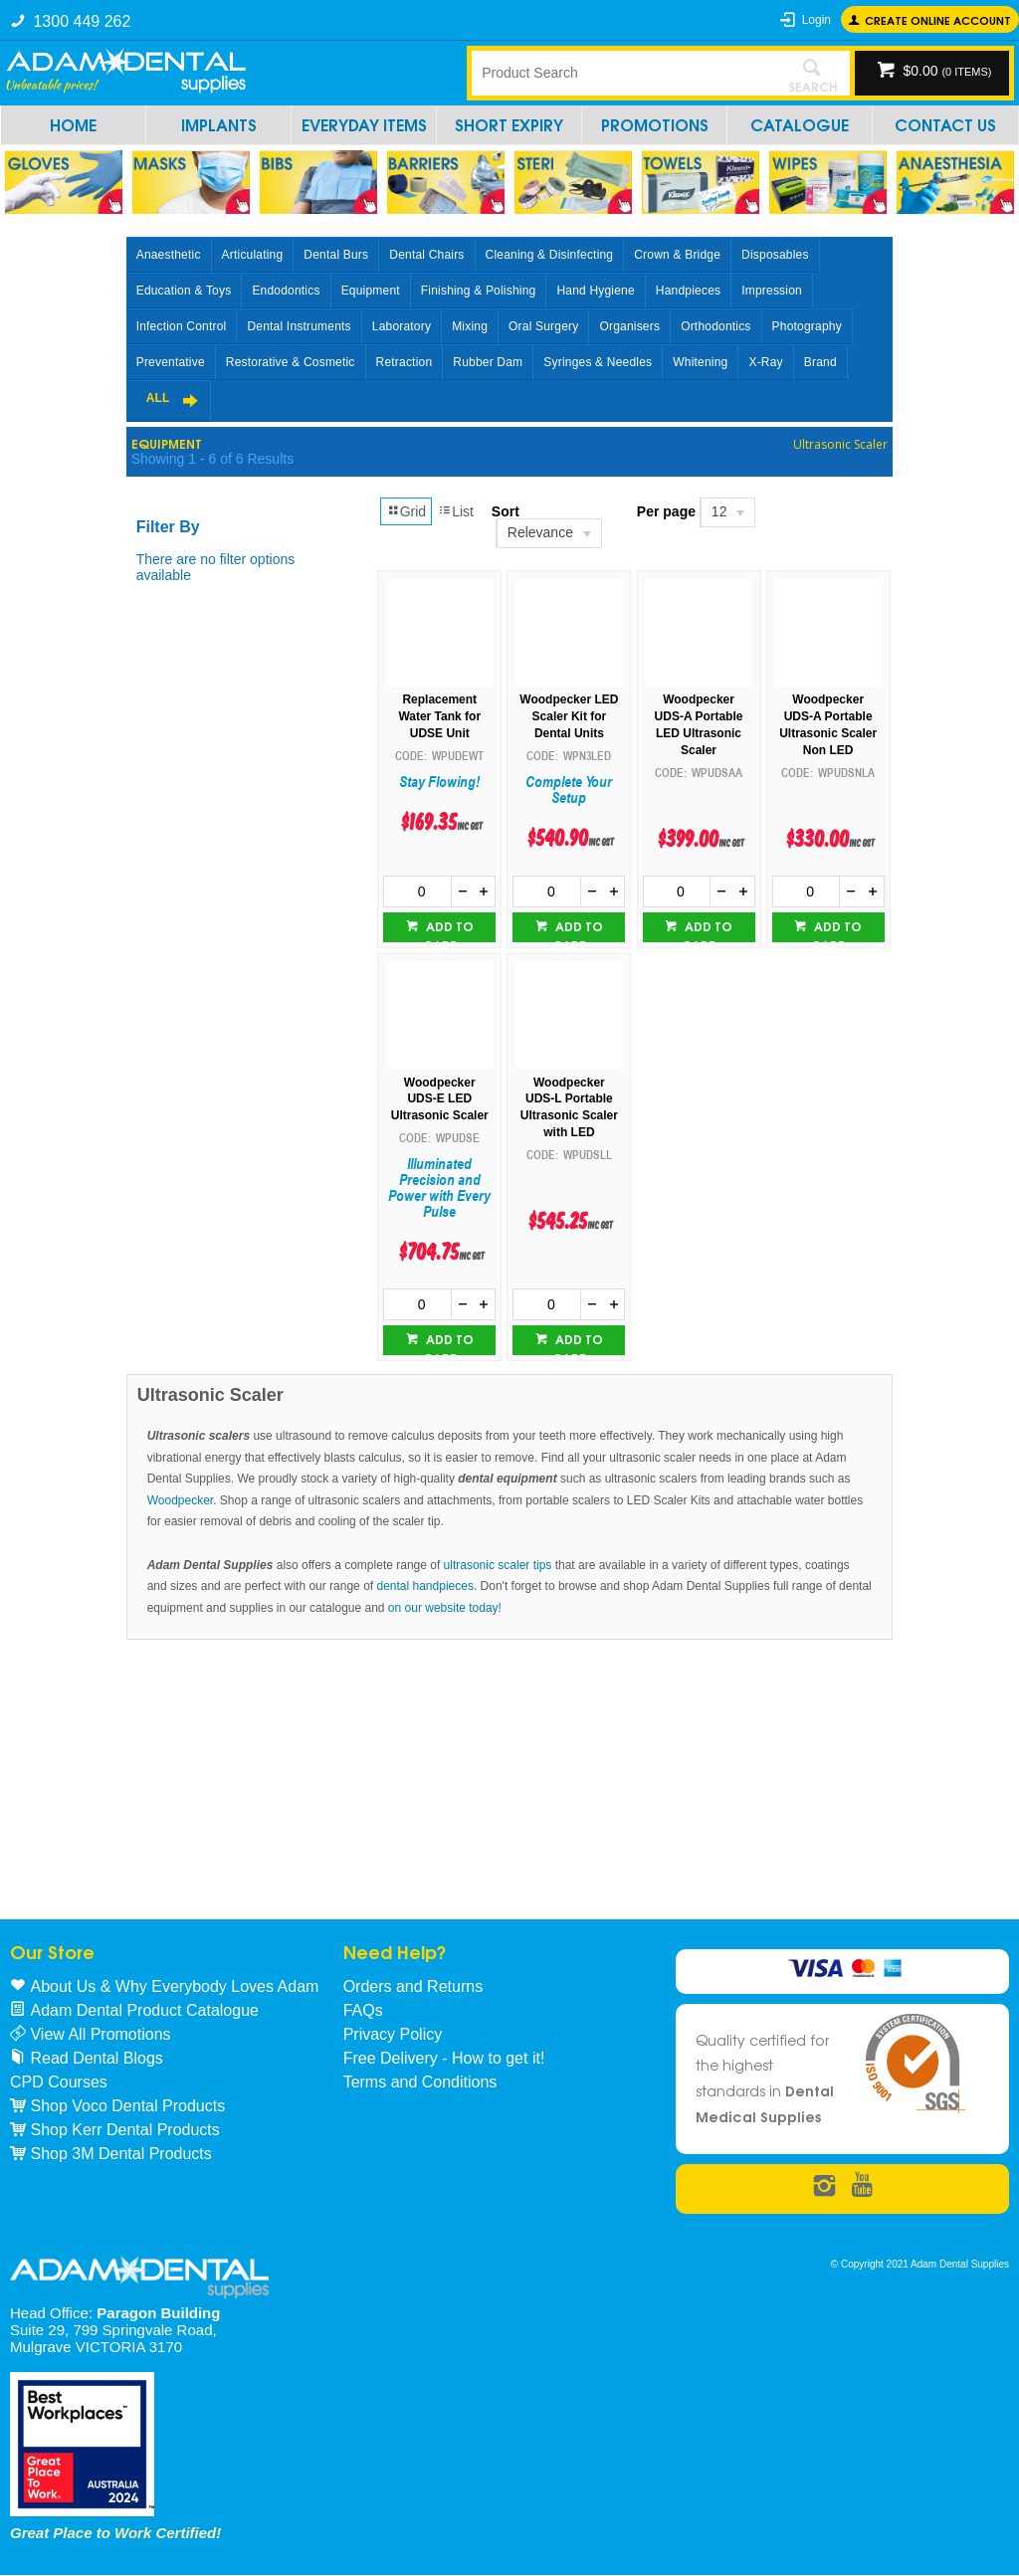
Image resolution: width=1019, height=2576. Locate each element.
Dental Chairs (426, 255)
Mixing (470, 326)
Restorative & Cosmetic (290, 362)
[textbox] (623, 73)
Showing (212, 459)
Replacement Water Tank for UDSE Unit (439, 716)
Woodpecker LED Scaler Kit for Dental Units (568, 716)
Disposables (775, 255)
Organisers (629, 326)
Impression (771, 290)
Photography (807, 326)
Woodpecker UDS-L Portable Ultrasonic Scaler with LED (569, 1107)
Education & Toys (184, 290)
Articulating (253, 255)
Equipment (370, 290)
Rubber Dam (487, 362)
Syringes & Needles (597, 362)
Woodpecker (180, 1500)
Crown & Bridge (677, 255)
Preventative (170, 362)
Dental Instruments (298, 326)
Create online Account (938, 19)
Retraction (404, 362)
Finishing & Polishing (478, 290)
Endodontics (285, 290)
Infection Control (181, 326)
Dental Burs (336, 255)
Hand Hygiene (595, 290)
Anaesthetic (168, 255)
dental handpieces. (428, 1586)
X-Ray (765, 362)
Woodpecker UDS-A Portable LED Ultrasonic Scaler (699, 724)
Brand (820, 362)
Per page (666, 511)
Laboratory (401, 326)
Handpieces (688, 290)
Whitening (700, 362)
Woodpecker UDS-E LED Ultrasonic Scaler (440, 1099)
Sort (505, 511)
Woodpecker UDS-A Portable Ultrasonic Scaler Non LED (828, 724)
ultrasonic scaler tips (498, 1565)
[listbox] (548, 533)
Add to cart (448, 929)
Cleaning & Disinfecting (550, 255)
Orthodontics (715, 326)
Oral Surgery (543, 326)
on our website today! (445, 1608)
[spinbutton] (417, 891)
